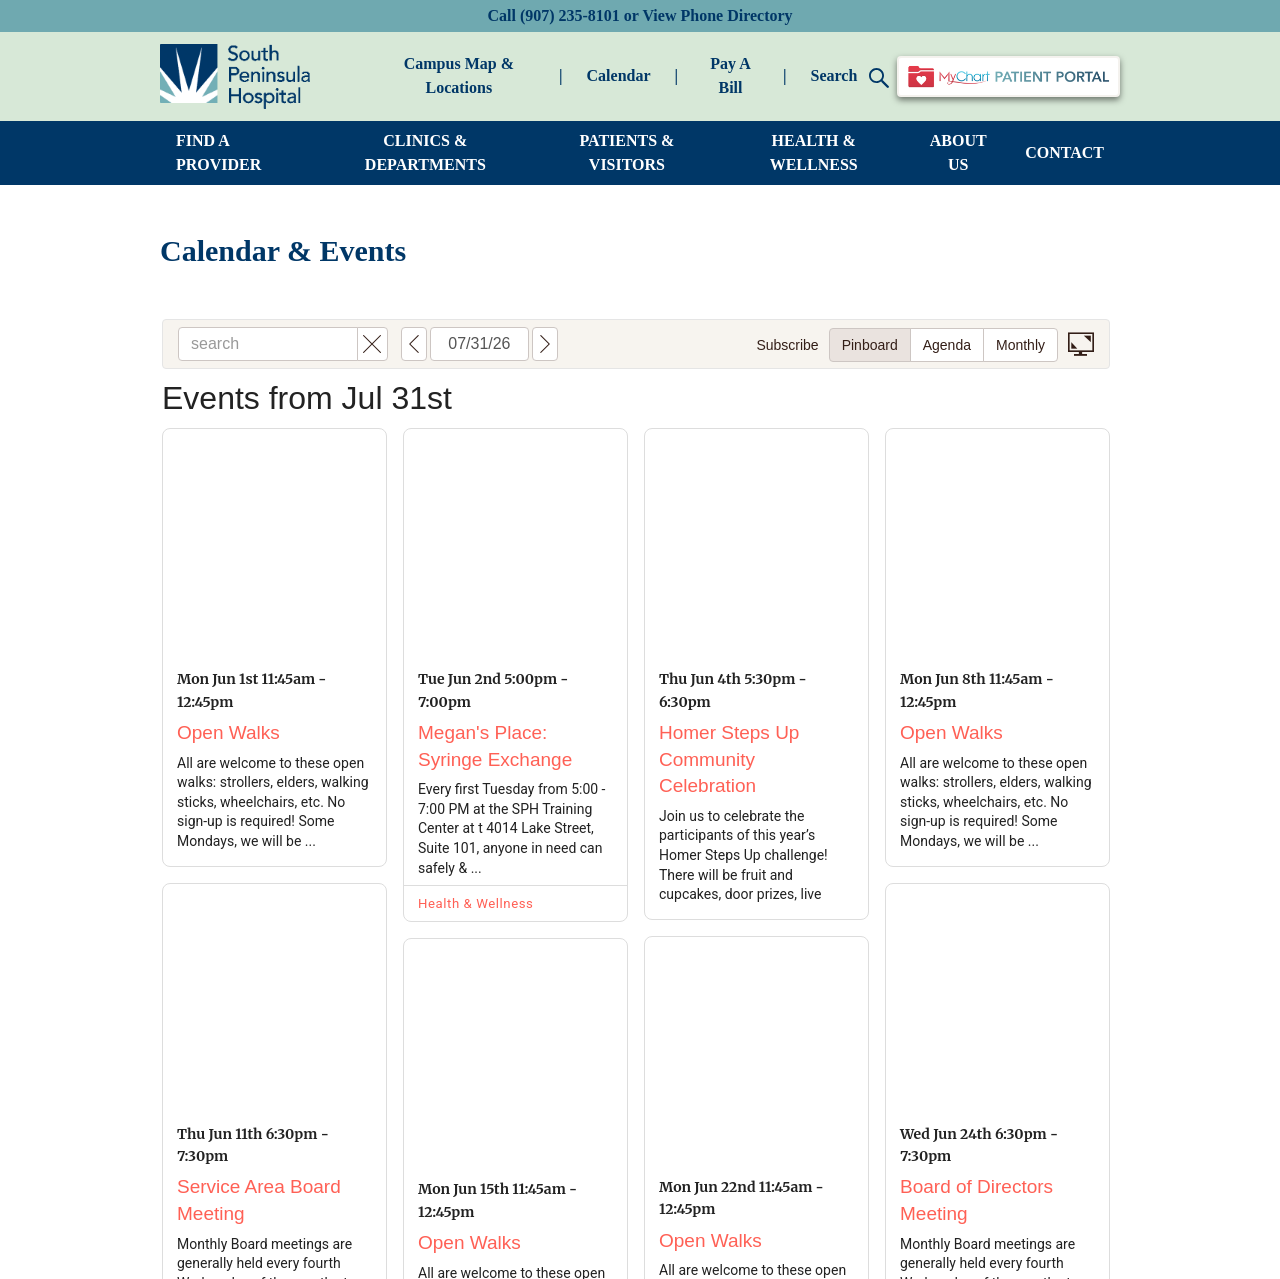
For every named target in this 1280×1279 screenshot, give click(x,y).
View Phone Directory (717, 15)
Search (849, 77)
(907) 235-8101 (570, 15)
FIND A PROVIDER (218, 152)
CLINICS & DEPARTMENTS (425, 152)
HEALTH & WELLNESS (814, 152)
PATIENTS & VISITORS (626, 152)
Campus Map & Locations (459, 75)
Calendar (619, 75)
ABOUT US (958, 152)
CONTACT (1064, 152)
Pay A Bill (730, 75)
